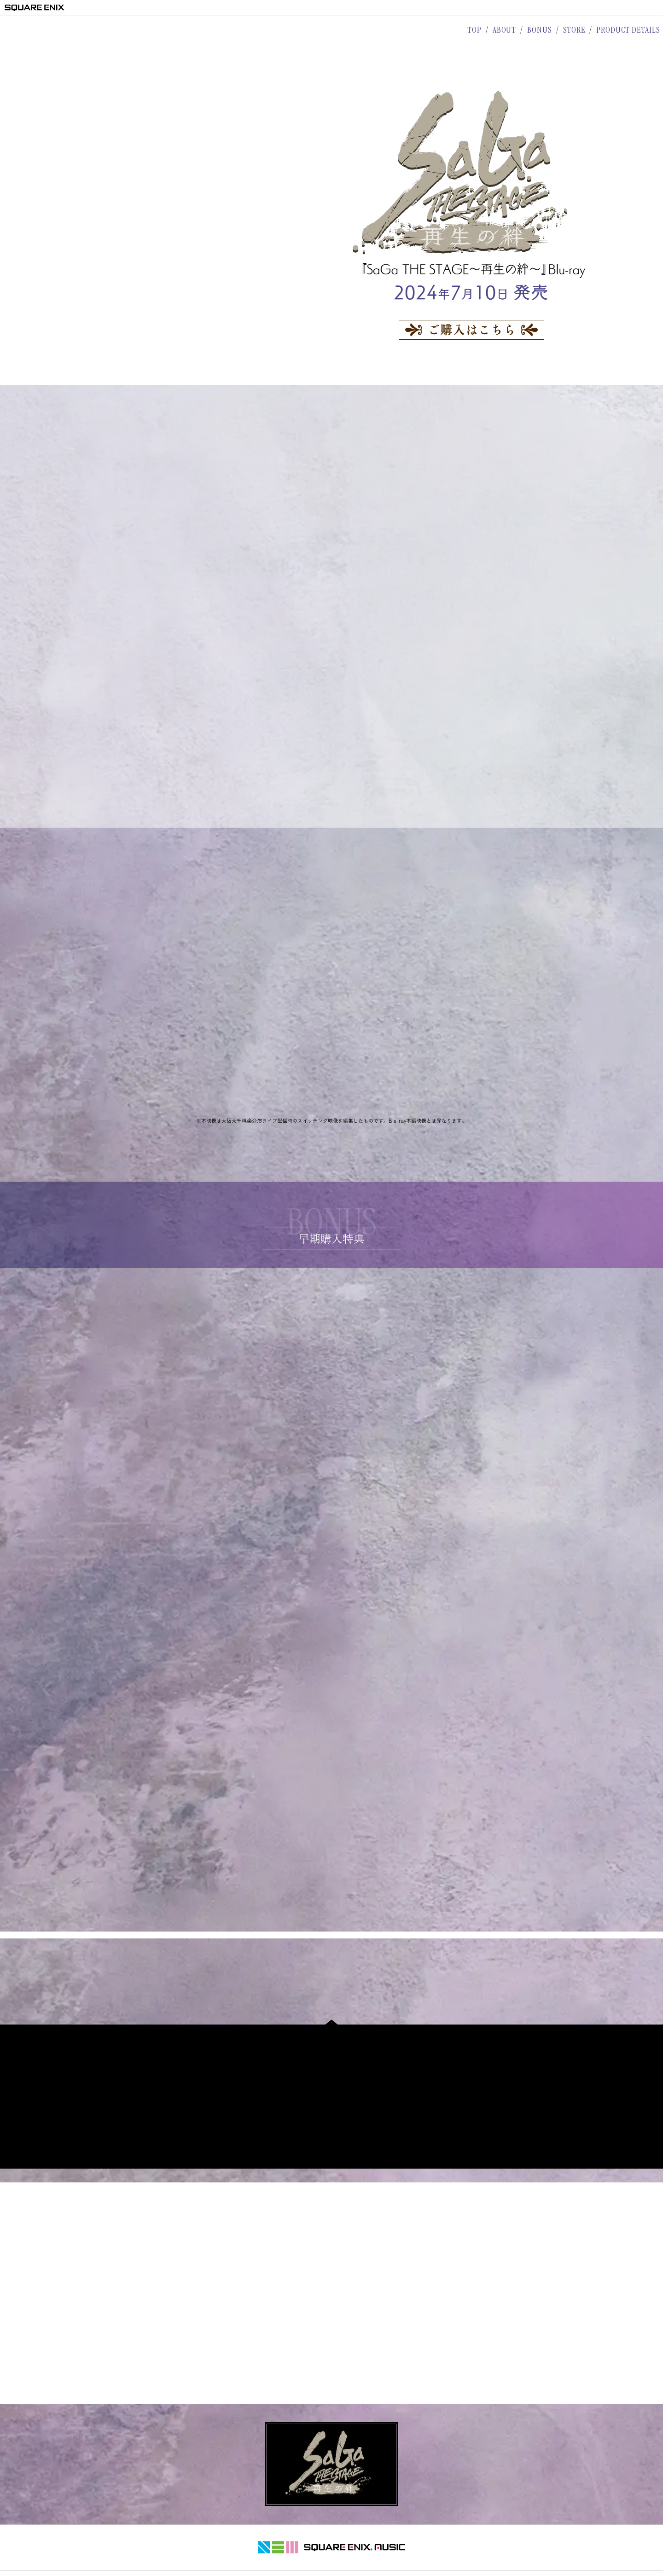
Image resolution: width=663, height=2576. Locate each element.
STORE (574, 29)
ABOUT (505, 29)
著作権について (272, 2538)
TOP (474, 29)
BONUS (539, 29)
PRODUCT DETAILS (628, 29)
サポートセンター (389, 2538)
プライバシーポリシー (329, 2538)
